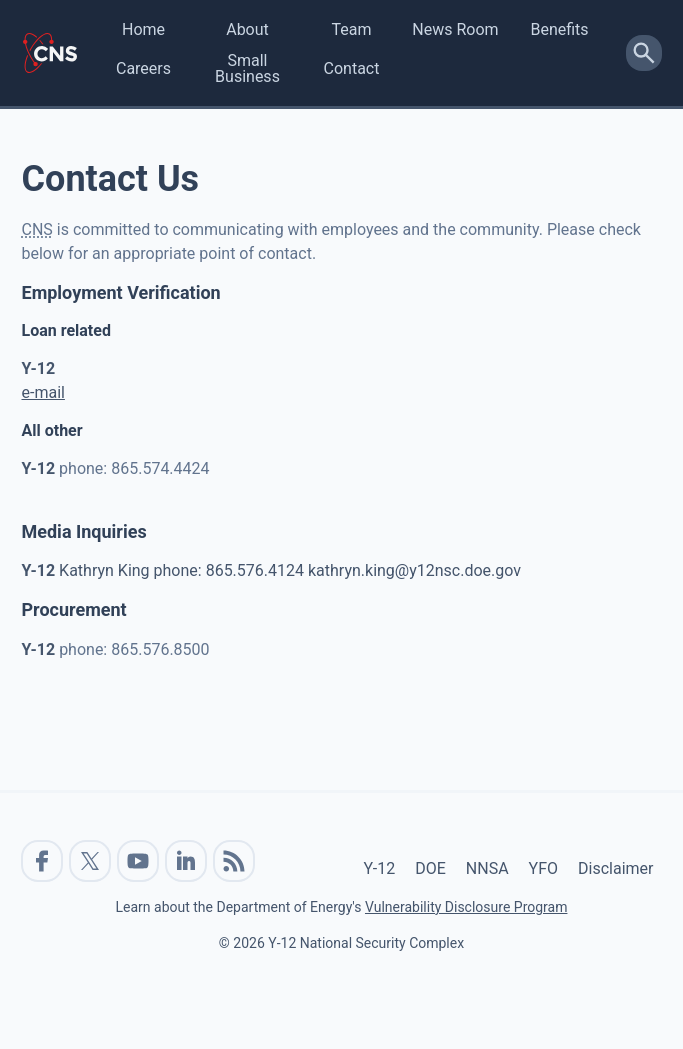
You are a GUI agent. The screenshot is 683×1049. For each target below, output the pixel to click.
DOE (430, 868)
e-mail (43, 392)
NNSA (487, 868)
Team (352, 29)
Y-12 (380, 868)
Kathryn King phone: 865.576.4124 (165, 570)
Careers (143, 68)
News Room (455, 29)
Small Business (247, 68)
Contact (352, 68)
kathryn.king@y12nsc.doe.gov (414, 570)
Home (143, 29)
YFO (543, 868)
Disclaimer (615, 868)
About (247, 29)
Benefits (559, 29)
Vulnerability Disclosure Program (466, 907)
